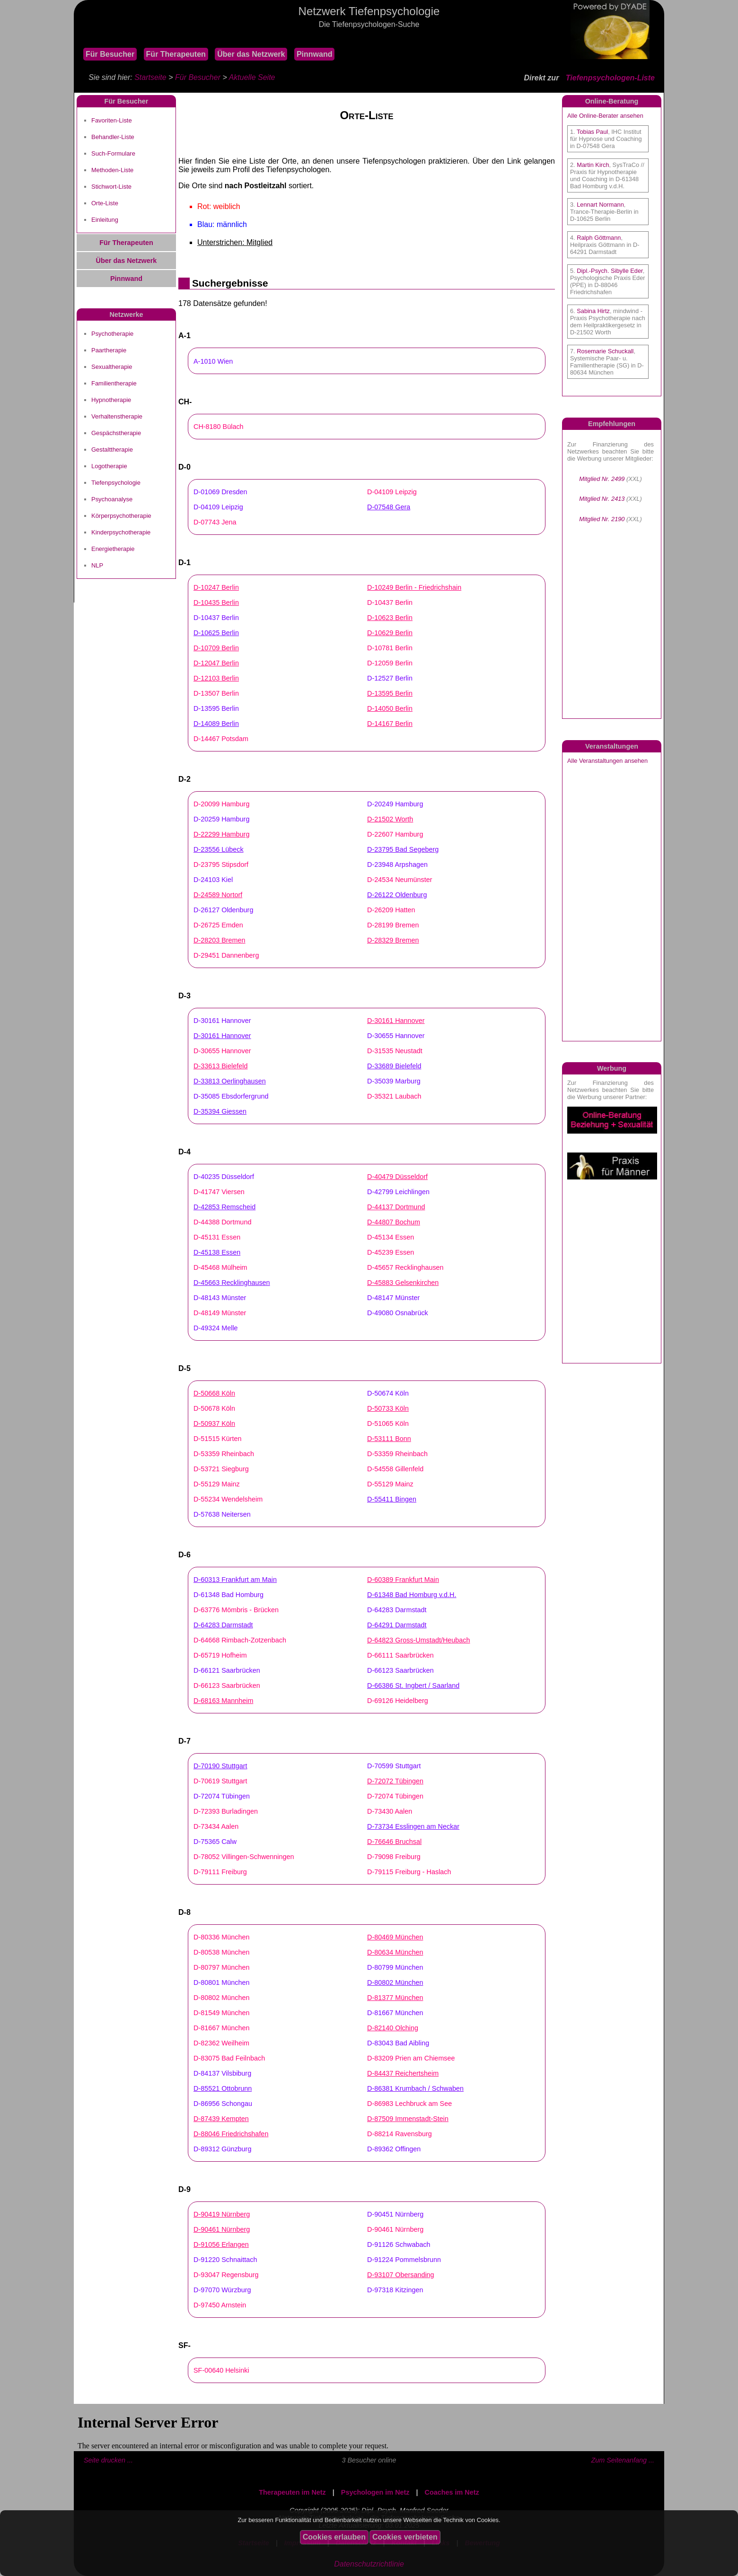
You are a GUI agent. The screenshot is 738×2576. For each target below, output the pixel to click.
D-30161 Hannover (222, 1020)
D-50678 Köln (214, 1408)
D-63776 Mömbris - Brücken (236, 1610)
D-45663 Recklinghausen (231, 1282)
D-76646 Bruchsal (394, 1841)
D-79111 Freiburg (220, 1872)
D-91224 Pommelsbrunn (404, 2259)
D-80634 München (395, 1952)
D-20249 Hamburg (395, 804)
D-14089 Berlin (216, 723)
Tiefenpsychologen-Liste (610, 78)
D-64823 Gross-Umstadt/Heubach (418, 1640)
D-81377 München (395, 1997)
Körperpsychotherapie (121, 515)
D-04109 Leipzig (392, 492)
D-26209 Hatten (391, 910)
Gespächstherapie (116, 433)
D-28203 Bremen (219, 940)
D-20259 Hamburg (221, 819)
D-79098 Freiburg (394, 1856)
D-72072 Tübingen (395, 1781)
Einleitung (104, 219)
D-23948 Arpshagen (397, 864)
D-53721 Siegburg (221, 1469)
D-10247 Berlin (216, 587)
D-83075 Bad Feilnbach (229, 2058)
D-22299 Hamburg (221, 834)
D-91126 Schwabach (398, 2244)
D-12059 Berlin (390, 663)
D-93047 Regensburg (226, 2275)
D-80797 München (221, 1967)
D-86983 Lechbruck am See (409, 2103)
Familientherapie (114, 383)
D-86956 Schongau (222, 2103)
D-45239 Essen (390, 1252)
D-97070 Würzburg (222, 2290)
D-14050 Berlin (390, 708)
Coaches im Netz (452, 2492)
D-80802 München (395, 1982)
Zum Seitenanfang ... (622, 2460)
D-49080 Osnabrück (397, 1313)
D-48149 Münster (219, 1313)
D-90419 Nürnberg (221, 2214)
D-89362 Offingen (394, 2149)
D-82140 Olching (392, 2028)
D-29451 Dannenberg (226, 955)
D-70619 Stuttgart (220, 1781)
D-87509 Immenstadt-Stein (407, 2118)
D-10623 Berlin (390, 617)
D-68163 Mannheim (223, 1700)
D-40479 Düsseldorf (397, 1176)
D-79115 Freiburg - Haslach (409, 1872)
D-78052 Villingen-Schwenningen (243, 1856)
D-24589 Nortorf (217, 895)
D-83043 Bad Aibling (398, 2043)
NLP (97, 565)
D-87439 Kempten (221, 2118)
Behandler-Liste (112, 136)
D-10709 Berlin (216, 648)
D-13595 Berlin (390, 693)
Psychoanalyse (111, 499)
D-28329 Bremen (393, 940)
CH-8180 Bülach (218, 426)
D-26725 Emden (218, 925)
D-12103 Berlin (216, 678)
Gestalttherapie (112, 449)
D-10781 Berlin (390, 648)
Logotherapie (109, 466)
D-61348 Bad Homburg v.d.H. (412, 1594)
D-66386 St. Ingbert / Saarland (413, 1685)
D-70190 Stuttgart (220, 1766)
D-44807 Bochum (393, 1222)
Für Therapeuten (176, 54)
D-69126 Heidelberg (397, 1700)
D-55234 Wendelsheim (228, 1499)
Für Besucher (110, 54)
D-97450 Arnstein (219, 2305)
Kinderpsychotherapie (120, 532)
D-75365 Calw (215, 1841)
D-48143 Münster (219, 1297)
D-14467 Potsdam (220, 738)
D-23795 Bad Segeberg (403, 849)
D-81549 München (221, 2013)
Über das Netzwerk (251, 54)
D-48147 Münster (393, 1297)
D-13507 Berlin (216, 693)
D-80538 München (221, 1952)
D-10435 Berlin (216, 602)
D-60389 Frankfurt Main (403, 1579)
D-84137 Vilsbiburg (222, 2073)
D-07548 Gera (388, 507)
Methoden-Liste (112, 170)
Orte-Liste (104, 203)
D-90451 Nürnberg (395, 2214)
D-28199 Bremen (393, 925)
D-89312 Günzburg (222, 2149)
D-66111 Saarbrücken (400, 1655)
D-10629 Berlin (390, 633)
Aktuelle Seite (252, 77)
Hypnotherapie (111, 399)
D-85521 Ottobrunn (222, 2088)
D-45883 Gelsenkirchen (403, 1282)
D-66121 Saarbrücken (226, 1670)
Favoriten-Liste (111, 120)
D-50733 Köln (388, 1408)
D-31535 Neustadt (394, 1051)
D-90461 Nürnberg (221, 2229)
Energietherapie (112, 548)
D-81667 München (395, 2013)
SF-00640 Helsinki (221, 2370)
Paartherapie (108, 350)
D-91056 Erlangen (221, 2244)
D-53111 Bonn (389, 1438)
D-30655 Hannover (396, 1035)
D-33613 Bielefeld (220, 1066)
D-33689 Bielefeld (394, 1066)
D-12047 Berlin (216, 663)
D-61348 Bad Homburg (228, 1594)
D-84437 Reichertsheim (403, 2073)
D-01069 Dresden (220, 492)
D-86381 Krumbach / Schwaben (415, 2088)
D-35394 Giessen (219, 1111)
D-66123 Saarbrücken (400, 1670)
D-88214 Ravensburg (399, 2134)
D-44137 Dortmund (396, 1207)
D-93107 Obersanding (400, 2275)
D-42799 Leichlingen (398, 1192)
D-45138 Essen (216, 1252)
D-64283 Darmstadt (397, 1610)
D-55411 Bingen (391, 1499)
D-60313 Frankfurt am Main (235, 1579)
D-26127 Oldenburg (223, 910)
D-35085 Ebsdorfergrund (230, 1096)
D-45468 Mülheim (220, 1267)
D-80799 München (395, 1967)
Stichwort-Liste (111, 186)
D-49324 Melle (215, 1328)
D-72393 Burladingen (225, 1811)
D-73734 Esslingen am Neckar (413, 1826)
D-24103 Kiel (213, 879)
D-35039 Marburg (394, 1081)
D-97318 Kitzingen (395, 2290)
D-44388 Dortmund (222, 1222)
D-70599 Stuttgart (394, 1766)
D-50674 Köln (388, 1393)
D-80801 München (221, 1982)
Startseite (150, 77)
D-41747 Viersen (219, 1192)
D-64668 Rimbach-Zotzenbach (239, 1640)
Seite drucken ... (108, 2460)
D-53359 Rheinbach (223, 1454)
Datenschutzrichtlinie (369, 2564)
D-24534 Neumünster (399, 879)
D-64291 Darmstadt (397, 1625)
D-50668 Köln (214, 1393)
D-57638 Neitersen (222, 1514)
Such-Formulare (113, 153)
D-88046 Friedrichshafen (230, 2134)
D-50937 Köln (214, 1423)
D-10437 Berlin (390, 602)
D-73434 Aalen (215, 1826)
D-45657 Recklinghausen (405, 1267)
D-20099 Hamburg (221, 804)
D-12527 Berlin (390, 678)
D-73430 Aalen (389, 1811)
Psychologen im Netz (375, 2492)
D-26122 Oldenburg (397, 895)
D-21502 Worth (390, 819)
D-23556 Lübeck (218, 849)
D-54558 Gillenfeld (395, 1469)
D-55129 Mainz (216, 1484)
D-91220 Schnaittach (225, 2259)
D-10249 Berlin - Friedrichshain (414, 587)
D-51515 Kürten (217, 1438)
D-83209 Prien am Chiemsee (411, 2058)
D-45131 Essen (216, 1237)
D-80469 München (395, 1937)
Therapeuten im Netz (292, 2492)
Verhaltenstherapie (116, 416)
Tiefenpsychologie (116, 482)
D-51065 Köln (388, 1423)
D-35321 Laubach (394, 1096)
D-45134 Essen (390, 1237)
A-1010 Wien (213, 361)
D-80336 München (221, 1937)
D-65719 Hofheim (220, 1655)
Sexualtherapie (111, 366)
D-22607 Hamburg (395, 834)
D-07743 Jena (214, 522)
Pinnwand (315, 54)
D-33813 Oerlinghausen (229, 1081)
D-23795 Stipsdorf (220, 864)
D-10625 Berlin (216, 633)
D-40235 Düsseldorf (223, 1176)
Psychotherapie (112, 333)
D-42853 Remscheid (224, 1207)
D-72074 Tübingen (221, 1796)
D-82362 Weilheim (221, 2043)
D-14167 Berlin (390, 723)
